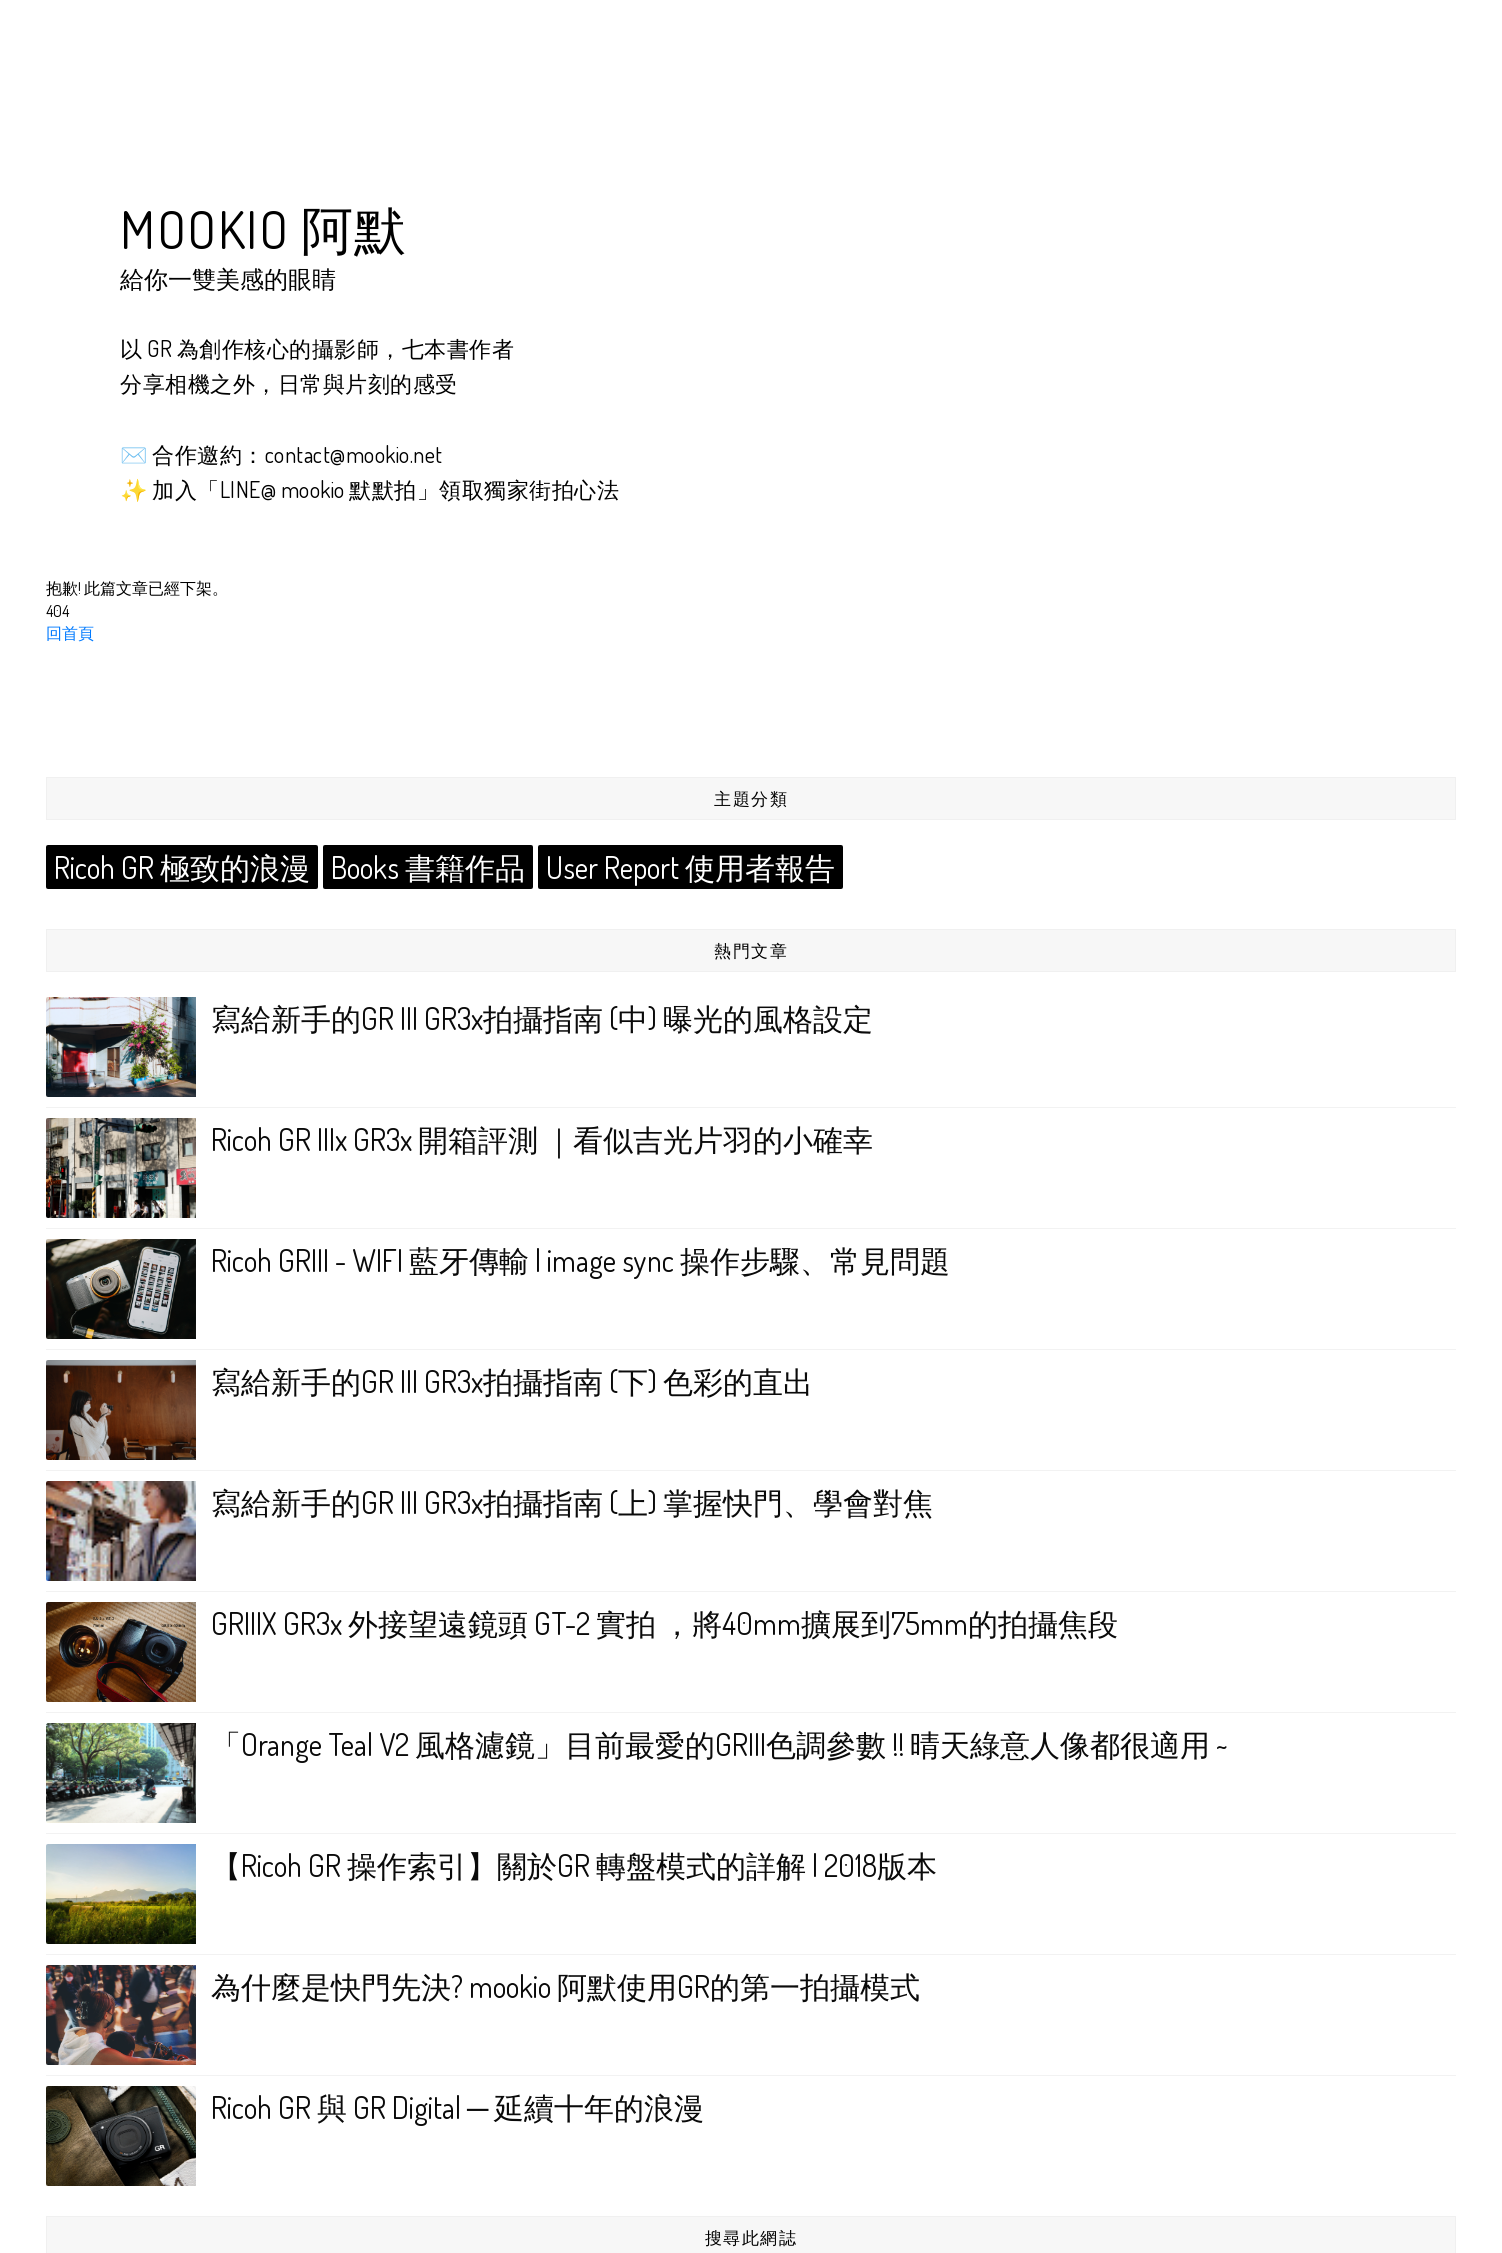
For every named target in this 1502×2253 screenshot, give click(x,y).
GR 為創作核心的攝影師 (261, 348)
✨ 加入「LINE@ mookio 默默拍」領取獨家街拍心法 (369, 489)
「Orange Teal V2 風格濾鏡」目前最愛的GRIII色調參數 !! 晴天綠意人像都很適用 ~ (719, 1742)
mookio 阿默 (264, 228)
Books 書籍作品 (406, 866)
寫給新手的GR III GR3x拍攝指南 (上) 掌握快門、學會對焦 (572, 1500)
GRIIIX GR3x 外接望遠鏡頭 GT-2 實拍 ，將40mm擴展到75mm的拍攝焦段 (664, 1621)
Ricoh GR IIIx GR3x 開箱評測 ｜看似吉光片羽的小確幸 (542, 1137)
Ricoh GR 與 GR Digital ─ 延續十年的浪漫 (457, 2105)
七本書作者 (458, 348)
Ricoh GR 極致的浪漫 (174, 866)
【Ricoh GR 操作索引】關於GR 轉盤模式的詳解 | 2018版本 (574, 1863)
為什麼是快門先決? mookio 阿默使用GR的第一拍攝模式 (565, 1984)
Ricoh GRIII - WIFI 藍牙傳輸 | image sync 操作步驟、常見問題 (580, 1258)
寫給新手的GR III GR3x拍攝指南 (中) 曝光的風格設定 (542, 1016)
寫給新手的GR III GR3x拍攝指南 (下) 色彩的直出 (512, 1379)
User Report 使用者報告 (657, 866)
